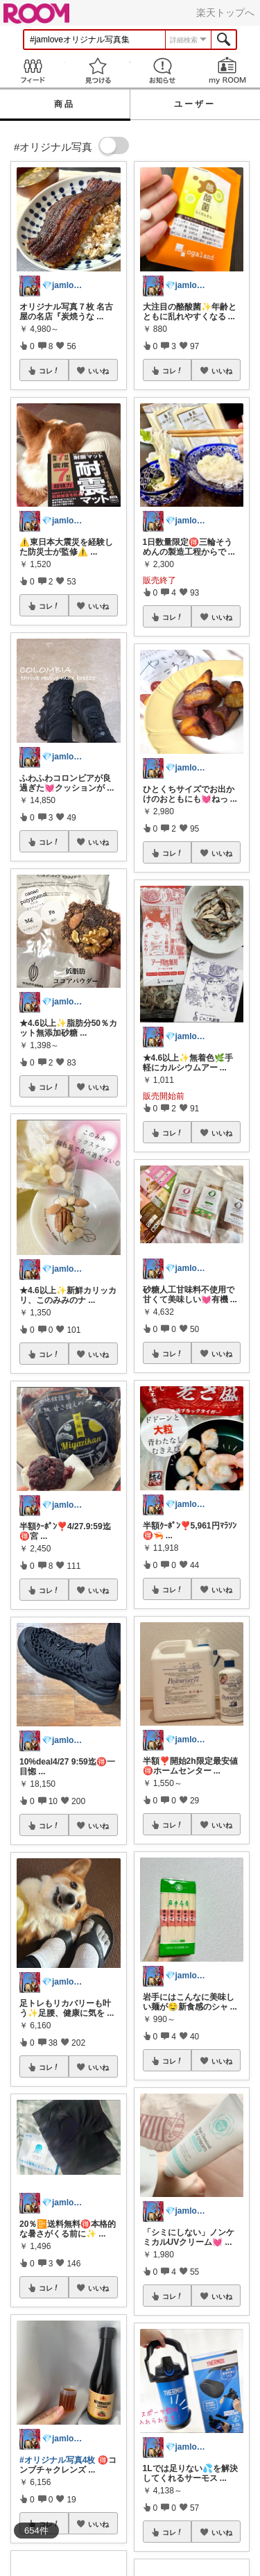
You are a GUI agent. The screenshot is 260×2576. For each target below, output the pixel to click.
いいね (98, 370)
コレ (49, 370)
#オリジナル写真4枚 (57, 2460)
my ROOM (227, 70)
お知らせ (163, 70)
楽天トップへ (225, 12)
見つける (97, 70)
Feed (32, 70)
